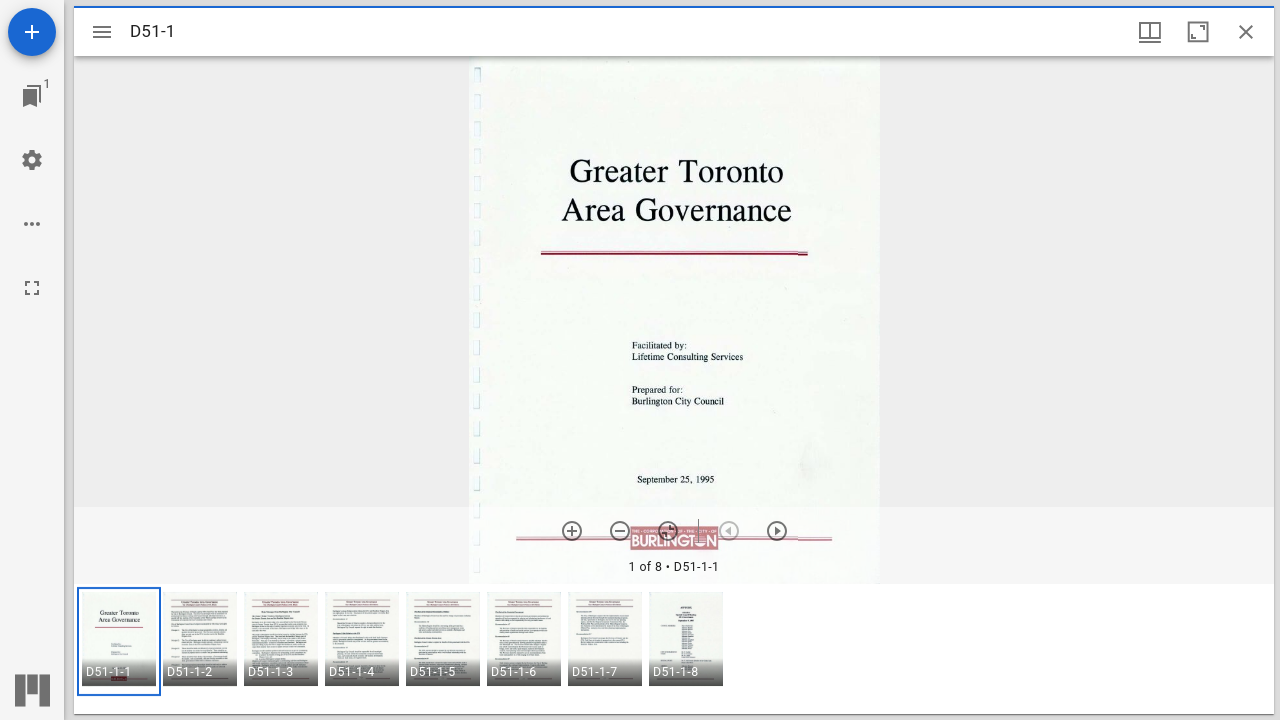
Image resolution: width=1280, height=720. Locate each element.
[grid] (674, 649)
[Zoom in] (572, 531)
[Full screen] (32, 288)
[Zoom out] (620, 531)
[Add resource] (32, 32)
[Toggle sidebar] (102, 32)
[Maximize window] (1198, 32)
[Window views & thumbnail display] (1150, 32)
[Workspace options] (32, 224)
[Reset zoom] (668, 531)
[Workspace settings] (32, 160)
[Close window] (1246, 32)
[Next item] (777, 531)
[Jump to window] (32, 96)
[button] (119, 641)
